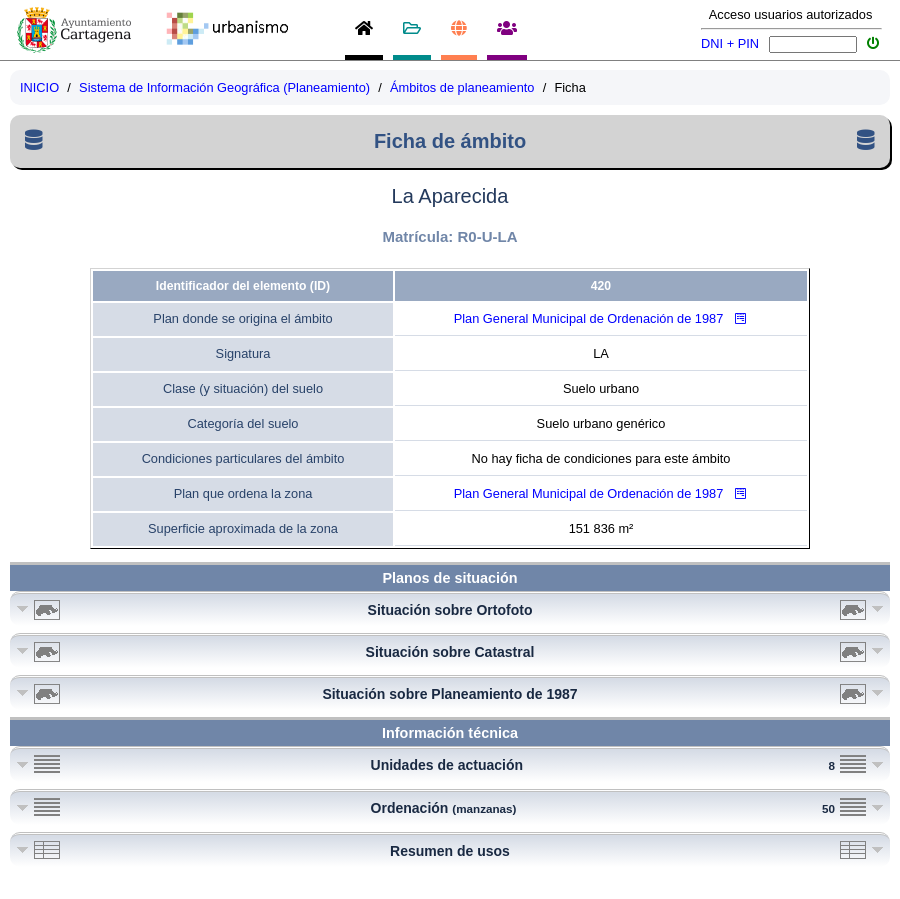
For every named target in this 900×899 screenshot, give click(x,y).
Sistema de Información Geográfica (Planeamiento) (224, 87)
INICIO (39, 87)
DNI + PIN (730, 43)
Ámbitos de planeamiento (462, 87)
